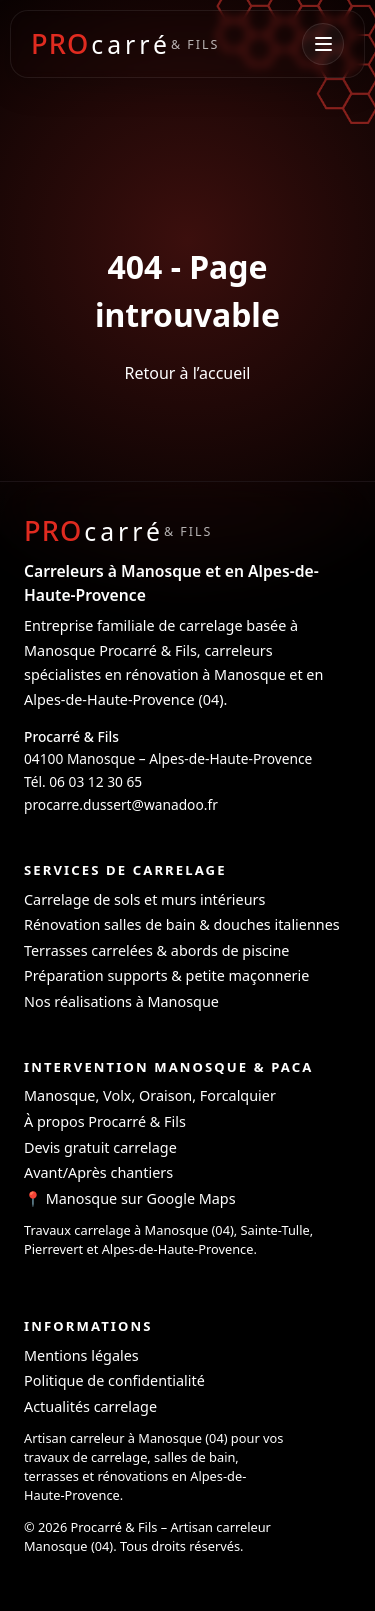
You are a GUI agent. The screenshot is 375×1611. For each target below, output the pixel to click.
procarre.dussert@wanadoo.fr (121, 804)
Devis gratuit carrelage (100, 1147)
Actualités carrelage (90, 1406)
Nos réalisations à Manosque (121, 1001)
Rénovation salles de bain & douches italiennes (182, 924)
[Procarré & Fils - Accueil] (125, 43)
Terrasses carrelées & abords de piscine (156, 950)
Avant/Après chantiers (98, 1172)
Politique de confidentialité (114, 1380)
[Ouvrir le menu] (323, 44)
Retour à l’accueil (187, 373)
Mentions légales (81, 1355)
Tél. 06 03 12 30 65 (83, 781)
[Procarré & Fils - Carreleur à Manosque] (118, 530)
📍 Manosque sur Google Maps (130, 1198)
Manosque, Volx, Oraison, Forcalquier (150, 1095)
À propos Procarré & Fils (105, 1121)
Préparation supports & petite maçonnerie (166, 975)
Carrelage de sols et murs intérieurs (144, 899)
